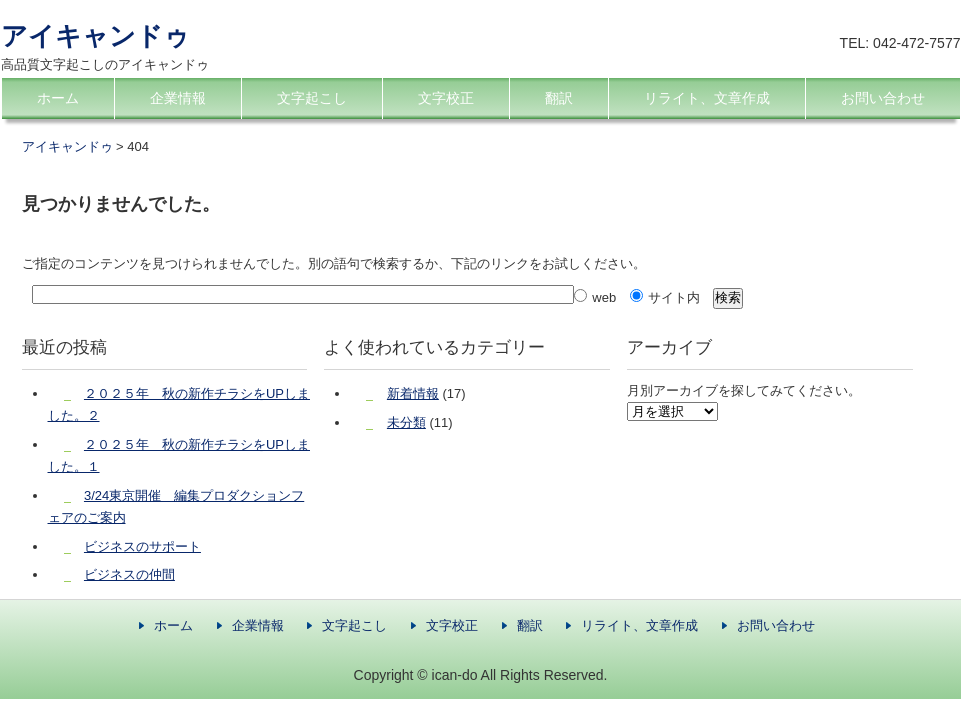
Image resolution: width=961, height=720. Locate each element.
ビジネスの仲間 (129, 574)
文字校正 (446, 98)
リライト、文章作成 (707, 98)
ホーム (58, 98)
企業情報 (178, 98)
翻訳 (559, 98)
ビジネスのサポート (142, 546)
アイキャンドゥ (95, 36)
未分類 (406, 422)
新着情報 (413, 393)
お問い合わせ (883, 98)
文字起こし (312, 98)
